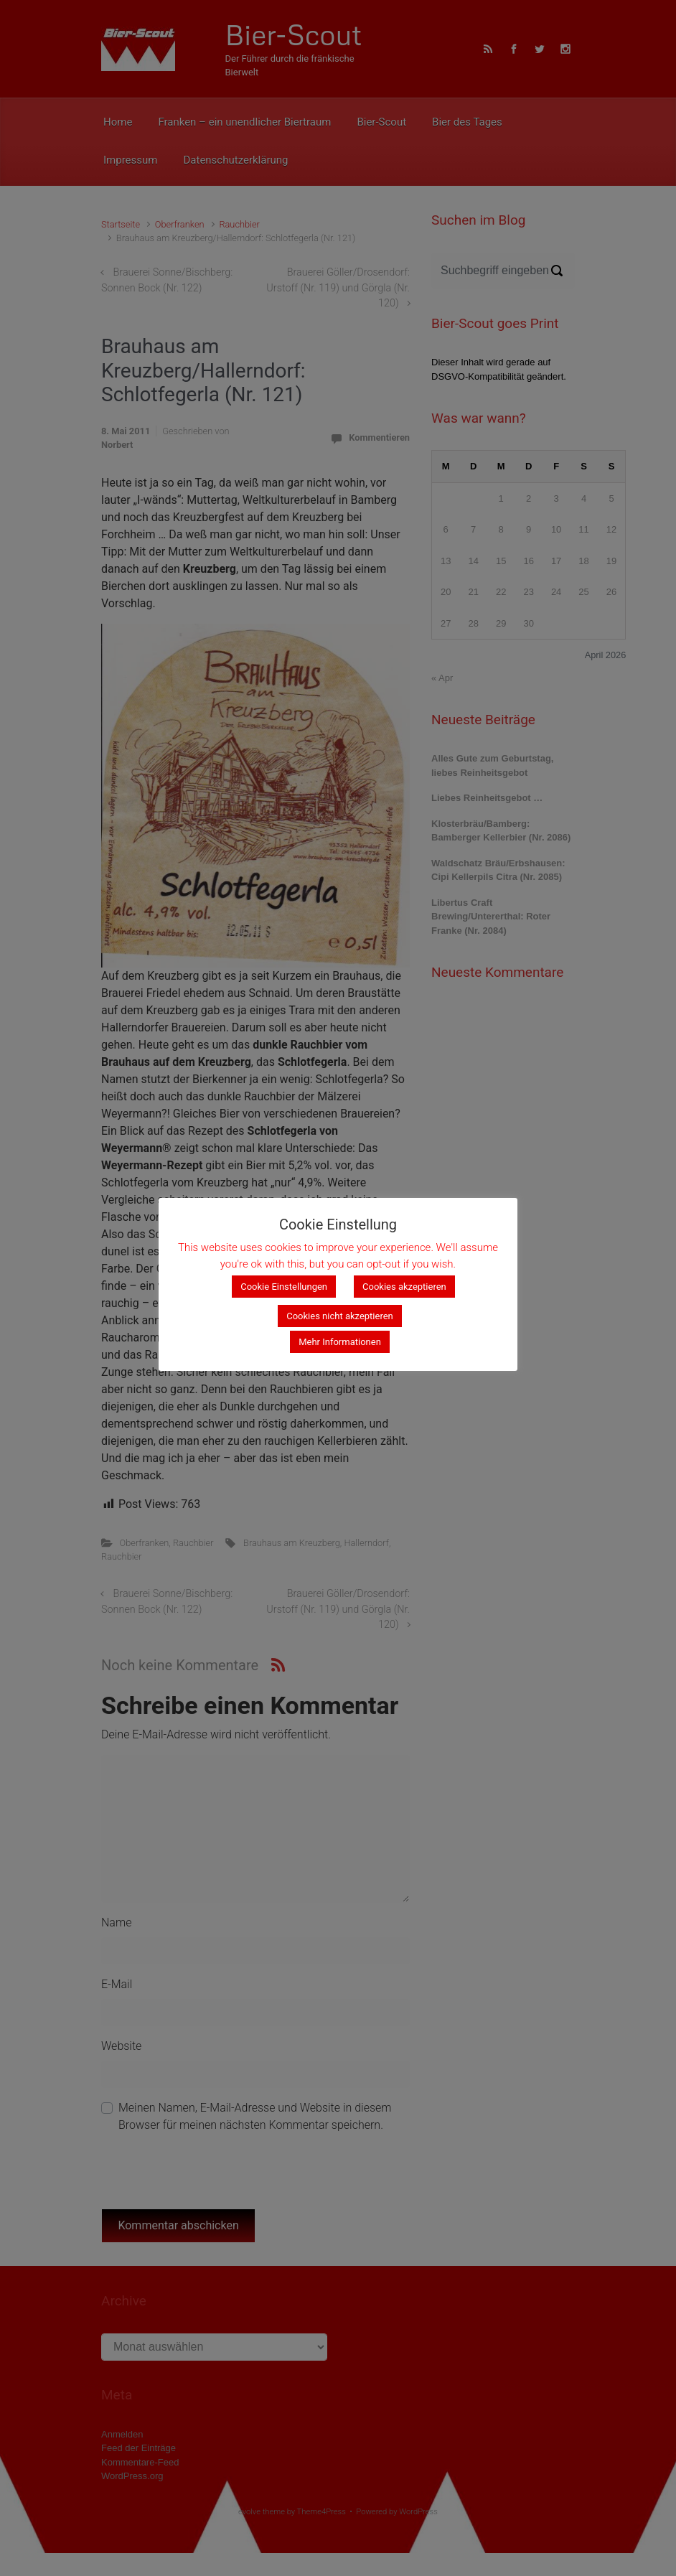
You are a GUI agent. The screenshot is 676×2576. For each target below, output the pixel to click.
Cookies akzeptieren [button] (404, 1286)
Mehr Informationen (340, 1341)
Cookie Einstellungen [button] (283, 1286)
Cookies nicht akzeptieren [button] (339, 1316)
